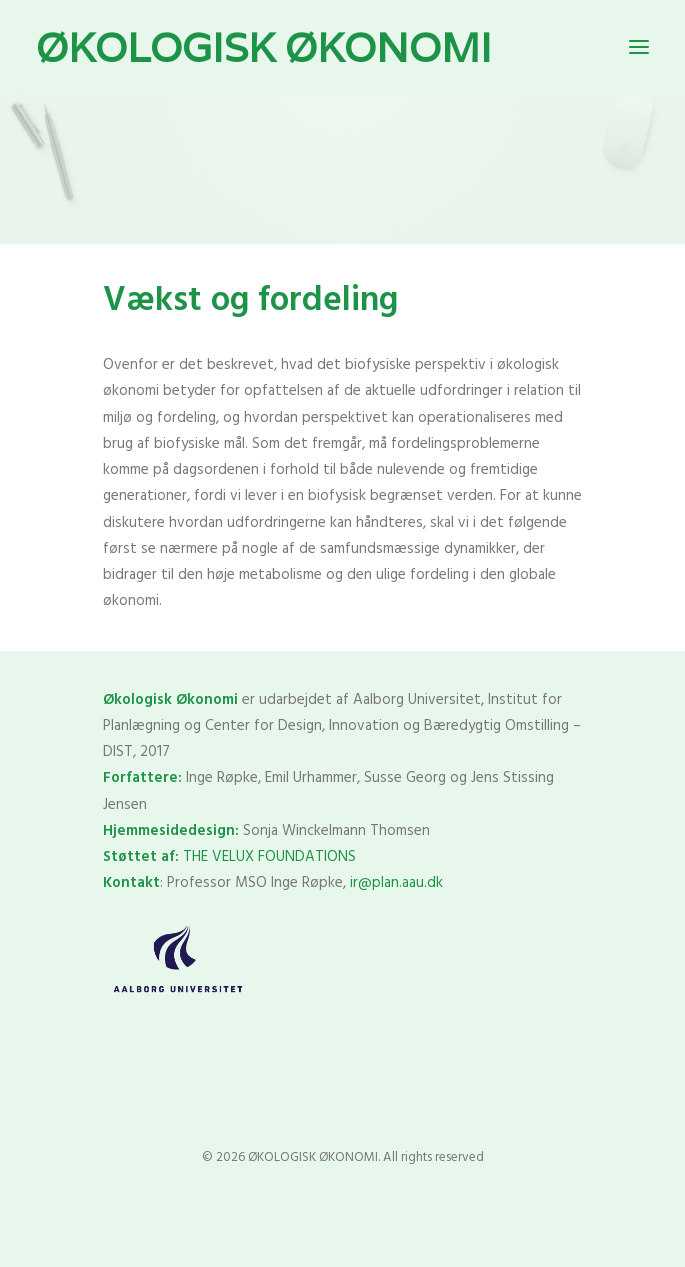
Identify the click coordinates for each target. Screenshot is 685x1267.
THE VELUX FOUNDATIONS (269, 857)
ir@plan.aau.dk (396, 883)
